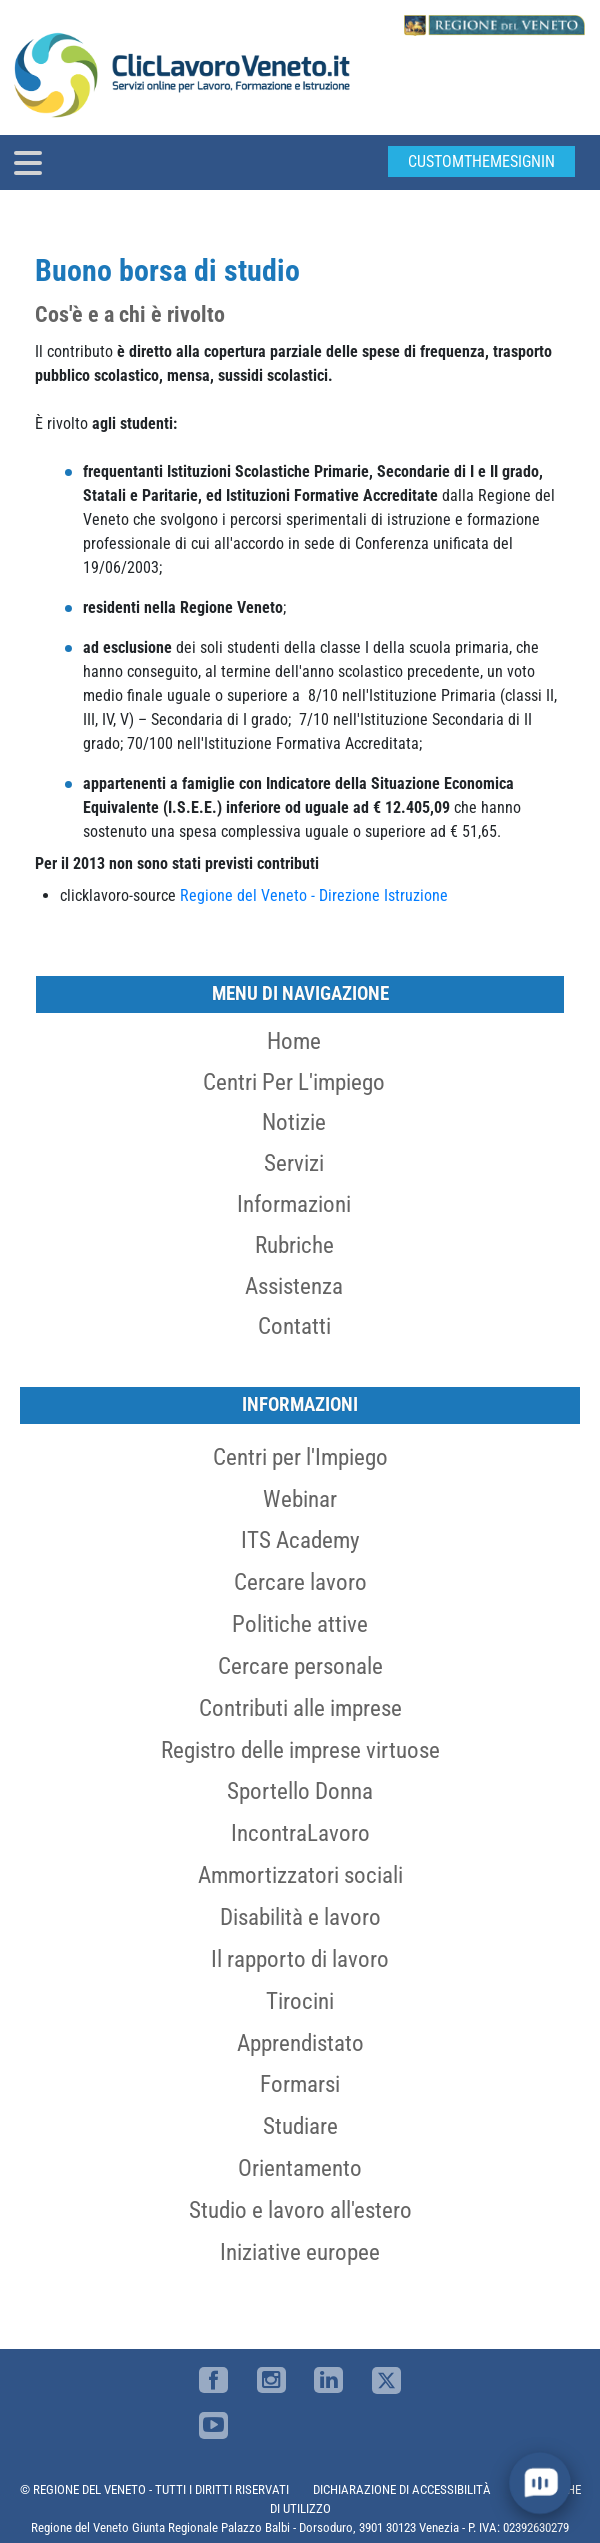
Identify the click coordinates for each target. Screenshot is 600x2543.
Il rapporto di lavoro (300, 1959)
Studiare (300, 2126)
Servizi (294, 1163)
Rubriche (294, 1245)
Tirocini (300, 2001)
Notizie (294, 1122)
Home (294, 1041)
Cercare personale (300, 1666)
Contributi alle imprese (300, 1708)
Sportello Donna (300, 1791)
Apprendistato (300, 2043)
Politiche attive (300, 1624)
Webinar (300, 1499)
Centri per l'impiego (294, 1082)
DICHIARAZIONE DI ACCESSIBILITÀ (402, 2489)
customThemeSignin (481, 161)
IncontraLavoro (300, 1833)
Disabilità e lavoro (300, 1917)
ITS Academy (300, 1540)
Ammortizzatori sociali (300, 1875)
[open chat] (540, 2483)
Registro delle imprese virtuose (300, 1750)
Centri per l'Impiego (300, 1457)
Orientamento (300, 2168)
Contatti (294, 1326)
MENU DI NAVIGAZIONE (300, 993)
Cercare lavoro (300, 1582)
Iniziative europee (300, 2252)
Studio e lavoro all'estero (300, 2210)
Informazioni (294, 1204)
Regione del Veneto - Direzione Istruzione (314, 895)
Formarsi (300, 2084)
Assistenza (294, 1286)
